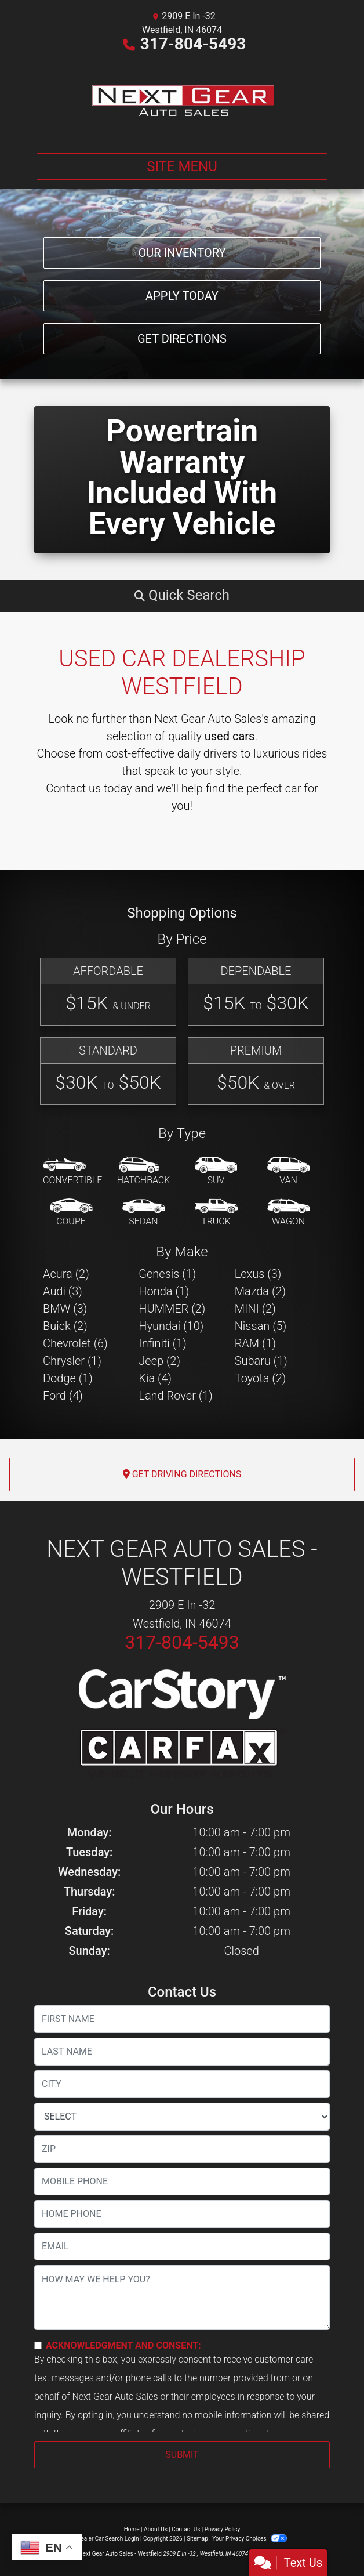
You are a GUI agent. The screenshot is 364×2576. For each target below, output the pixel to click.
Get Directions (182, 339)
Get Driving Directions (182, 1474)
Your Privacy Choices (249, 2538)
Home (132, 2529)
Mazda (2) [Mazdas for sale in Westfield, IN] (260, 1291)
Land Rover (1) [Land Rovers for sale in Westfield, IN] (175, 1396)
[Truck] (216, 1213)
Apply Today (182, 296)
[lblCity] (182, 2084)
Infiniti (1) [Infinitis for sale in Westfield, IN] (162, 1343)
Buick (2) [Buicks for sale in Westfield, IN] (65, 1326)
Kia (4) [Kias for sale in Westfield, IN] (155, 1378)
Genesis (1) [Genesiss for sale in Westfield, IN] (167, 1274)
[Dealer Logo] (182, 100)
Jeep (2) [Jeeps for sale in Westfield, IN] (159, 1361)
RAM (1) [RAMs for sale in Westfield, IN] (255, 1343)
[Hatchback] (143, 1171)
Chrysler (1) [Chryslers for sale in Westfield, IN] (72, 1361)
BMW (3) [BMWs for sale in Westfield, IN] (65, 1309)
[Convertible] (72, 1171)
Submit (181, 2454)
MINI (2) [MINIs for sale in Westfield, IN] (255, 1309)
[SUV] (216, 1171)
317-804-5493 (193, 43)
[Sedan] (143, 1213)
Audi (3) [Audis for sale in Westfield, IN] (62, 1291)
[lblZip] (182, 2149)
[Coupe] (71, 1213)
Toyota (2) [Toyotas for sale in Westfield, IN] (260, 1378)
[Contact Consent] (38, 2345)
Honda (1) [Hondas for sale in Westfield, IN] (164, 1291)
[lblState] (182, 2117)
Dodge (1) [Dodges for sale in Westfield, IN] (68, 1378)
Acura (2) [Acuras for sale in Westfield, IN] (66, 1274)
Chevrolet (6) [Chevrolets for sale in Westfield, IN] (75, 1343)
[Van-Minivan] (288, 1171)
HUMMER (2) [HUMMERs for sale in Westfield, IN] (172, 1309)
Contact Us (186, 2529)
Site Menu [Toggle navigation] (182, 166)
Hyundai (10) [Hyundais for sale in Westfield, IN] (171, 1326)
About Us (156, 2529)
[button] (182, 595)
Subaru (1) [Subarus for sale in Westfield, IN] (261, 1361)
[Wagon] (288, 1213)
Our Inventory (181, 253)
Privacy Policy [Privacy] (223, 2529)
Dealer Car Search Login (108, 2538)
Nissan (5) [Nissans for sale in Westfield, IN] (261, 1326)
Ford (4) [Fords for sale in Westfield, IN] (63, 1396)
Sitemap (197, 2538)
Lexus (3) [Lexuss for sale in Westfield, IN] (258, 1274)
